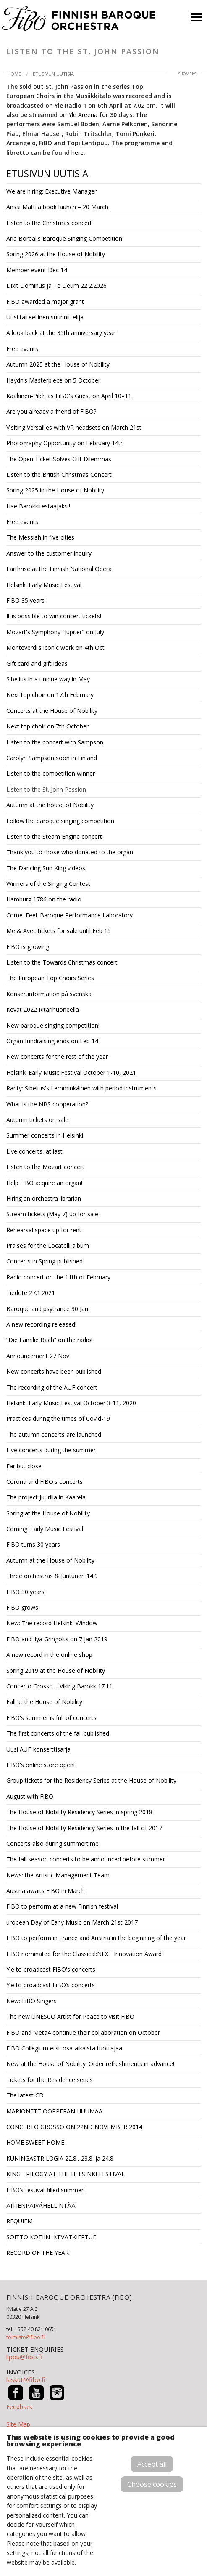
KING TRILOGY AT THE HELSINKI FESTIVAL (65, 2174)
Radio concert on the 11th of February (58, 1277)
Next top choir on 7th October (47, 726)
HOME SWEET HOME (35, 2142)
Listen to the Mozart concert (45, 1167)
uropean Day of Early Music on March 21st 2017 (72, 1922)
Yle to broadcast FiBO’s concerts (50, 1985)
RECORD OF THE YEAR (37, 2253)
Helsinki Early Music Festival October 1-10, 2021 (71, 1073)
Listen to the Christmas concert (49, 223)
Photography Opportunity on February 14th (65, 443)
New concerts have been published (53, 1371)
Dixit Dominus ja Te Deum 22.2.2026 (56, 286)
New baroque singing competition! (53, 1025)
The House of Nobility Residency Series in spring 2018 (79, 1812)
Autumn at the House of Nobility (50, 1560)
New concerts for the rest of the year (57, 1057)
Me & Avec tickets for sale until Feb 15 (58, 931)
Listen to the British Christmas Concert (59, 475)
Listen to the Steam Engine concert (54, 836)
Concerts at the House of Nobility (51, 711)
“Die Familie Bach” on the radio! (49, 1340)
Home (14, 74)
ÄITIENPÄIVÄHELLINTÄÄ (41, 2205)
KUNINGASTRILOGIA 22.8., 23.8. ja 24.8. (60, 2158)
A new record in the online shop (49, 1655)
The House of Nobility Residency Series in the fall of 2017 (84, 1828)
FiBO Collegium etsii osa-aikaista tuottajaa (64, 2048)
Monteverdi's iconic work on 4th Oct (55, 647)
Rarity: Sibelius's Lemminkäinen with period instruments (81, 1088)
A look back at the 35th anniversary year (60, 333)
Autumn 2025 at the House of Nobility (58, 364)
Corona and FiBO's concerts (44, 1482)
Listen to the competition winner (50, 773)
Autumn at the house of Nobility (50, 805)
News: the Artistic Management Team (58, 1875)
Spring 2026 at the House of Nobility (55, 254)
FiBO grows (22, 1607)
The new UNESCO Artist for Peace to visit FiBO (70, 2016)
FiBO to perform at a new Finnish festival (62, 1906)
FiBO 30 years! (26, 1592)
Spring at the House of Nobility (48, 1513)
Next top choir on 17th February (50, 695)
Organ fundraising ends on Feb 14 (52, 1041)
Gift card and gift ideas (37, 663)
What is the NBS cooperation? (47, 1104)
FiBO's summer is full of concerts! (52, 1718)
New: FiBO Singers (31, 2001)
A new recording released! (41, 1324)
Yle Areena (82, 115)
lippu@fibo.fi (24, 2357)
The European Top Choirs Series (50, 978)
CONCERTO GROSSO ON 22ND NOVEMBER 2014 (74, 2127)
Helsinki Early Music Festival (43, 585)
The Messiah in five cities (40, 537)
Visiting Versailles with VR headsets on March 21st (73, 427)
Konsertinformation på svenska (49, 994)
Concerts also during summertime (52, 1844)
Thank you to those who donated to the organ (69, 852)
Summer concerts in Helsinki (44, 1135)
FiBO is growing (27, 947)
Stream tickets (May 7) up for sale (52, 1214)
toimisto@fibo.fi (25, 2337)
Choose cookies (152, 2484)
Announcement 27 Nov (37, 1356)
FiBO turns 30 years (33, 1544)
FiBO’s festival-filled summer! (45, 2190)
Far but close (24, 1466)
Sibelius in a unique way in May (48, 679)
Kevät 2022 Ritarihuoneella (42, 1009)
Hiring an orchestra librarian (43, 1198)
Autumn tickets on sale (37, 1120)
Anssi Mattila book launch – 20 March (57, 207)
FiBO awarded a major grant (45, 302)
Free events (22, 349)
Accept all (152, 2464)
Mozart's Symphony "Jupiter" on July (55, 632)
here (77, 153)
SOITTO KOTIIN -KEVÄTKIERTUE (51, 2237)
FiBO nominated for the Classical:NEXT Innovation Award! (84, 1954)
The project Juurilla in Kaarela (46, 1497)
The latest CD (25, 2095)
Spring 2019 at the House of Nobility (55, 1671)
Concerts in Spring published (44, 1261)
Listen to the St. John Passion (46, 789)
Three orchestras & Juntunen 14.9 (52, 1576)
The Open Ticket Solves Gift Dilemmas (58, 459)
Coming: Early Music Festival (44, 1529)
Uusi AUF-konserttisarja (38, 1749)
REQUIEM (19, 2221)
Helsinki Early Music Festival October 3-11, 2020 (71, 1403)
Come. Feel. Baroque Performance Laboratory (69, 915)
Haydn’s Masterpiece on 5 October (53, 380)
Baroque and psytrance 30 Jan (47, 1309)
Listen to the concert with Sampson (54, 742)
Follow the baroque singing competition (60, 821)
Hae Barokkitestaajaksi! (38, 506)
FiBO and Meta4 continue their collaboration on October (83, 2032)
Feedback (19, 2407)
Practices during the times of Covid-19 (58, 1418)
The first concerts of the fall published (57, 1733)
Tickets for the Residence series (49, 2080)
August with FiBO (29, 1796)
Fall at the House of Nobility (44, 1702)
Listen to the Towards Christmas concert (62, 962)
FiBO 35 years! (26, 600)
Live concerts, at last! (35, 1151)
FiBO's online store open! (40, 1765)
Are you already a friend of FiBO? (51, 411)
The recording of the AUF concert (51, 1387)
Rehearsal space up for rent (43, 1230)
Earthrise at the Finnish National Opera (59, 569)
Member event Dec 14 (36, 270)
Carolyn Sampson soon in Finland (51, 758)
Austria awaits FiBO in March (45, 1891)
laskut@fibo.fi (25, 2379)
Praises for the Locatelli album (47, 1245)
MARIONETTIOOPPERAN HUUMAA (54, 2111)
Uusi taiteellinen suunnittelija (45, 317)
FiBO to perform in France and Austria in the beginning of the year (96, 1938)
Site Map (18, 2424)
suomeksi (187, 74)
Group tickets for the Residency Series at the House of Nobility (91, 1780)
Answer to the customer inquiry (49, 553)
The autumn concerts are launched (53, 1434)
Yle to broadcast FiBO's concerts (50, 1969)
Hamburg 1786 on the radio (43, 899)
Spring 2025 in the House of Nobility (55, 490)
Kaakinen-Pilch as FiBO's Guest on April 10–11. (69, 396)
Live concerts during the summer (51, 1450)
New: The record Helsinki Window (51, 1623)
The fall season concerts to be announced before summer (85, 1859)
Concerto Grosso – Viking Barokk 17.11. (60, 1686)
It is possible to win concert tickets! (53, 616)
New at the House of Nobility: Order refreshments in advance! (90, 2064)
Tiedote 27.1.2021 (30, 1293)
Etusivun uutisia (53, 74)
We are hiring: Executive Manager (51, 191)
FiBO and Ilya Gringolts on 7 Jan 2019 (56, 1639)
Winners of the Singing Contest (48, 884)
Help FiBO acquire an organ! (44, 1183)
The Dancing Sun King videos (45, 868)
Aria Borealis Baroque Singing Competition (64, 238)
